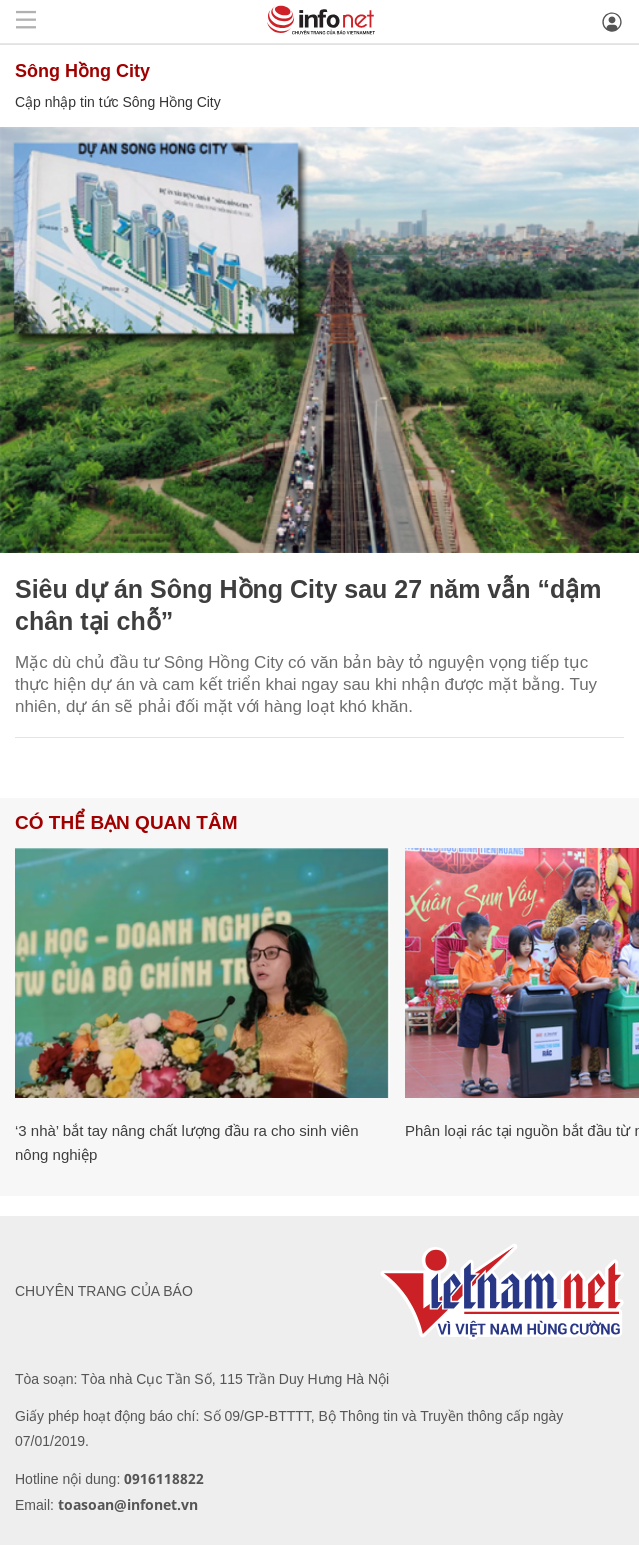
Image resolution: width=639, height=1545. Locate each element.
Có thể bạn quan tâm (126, 822)
